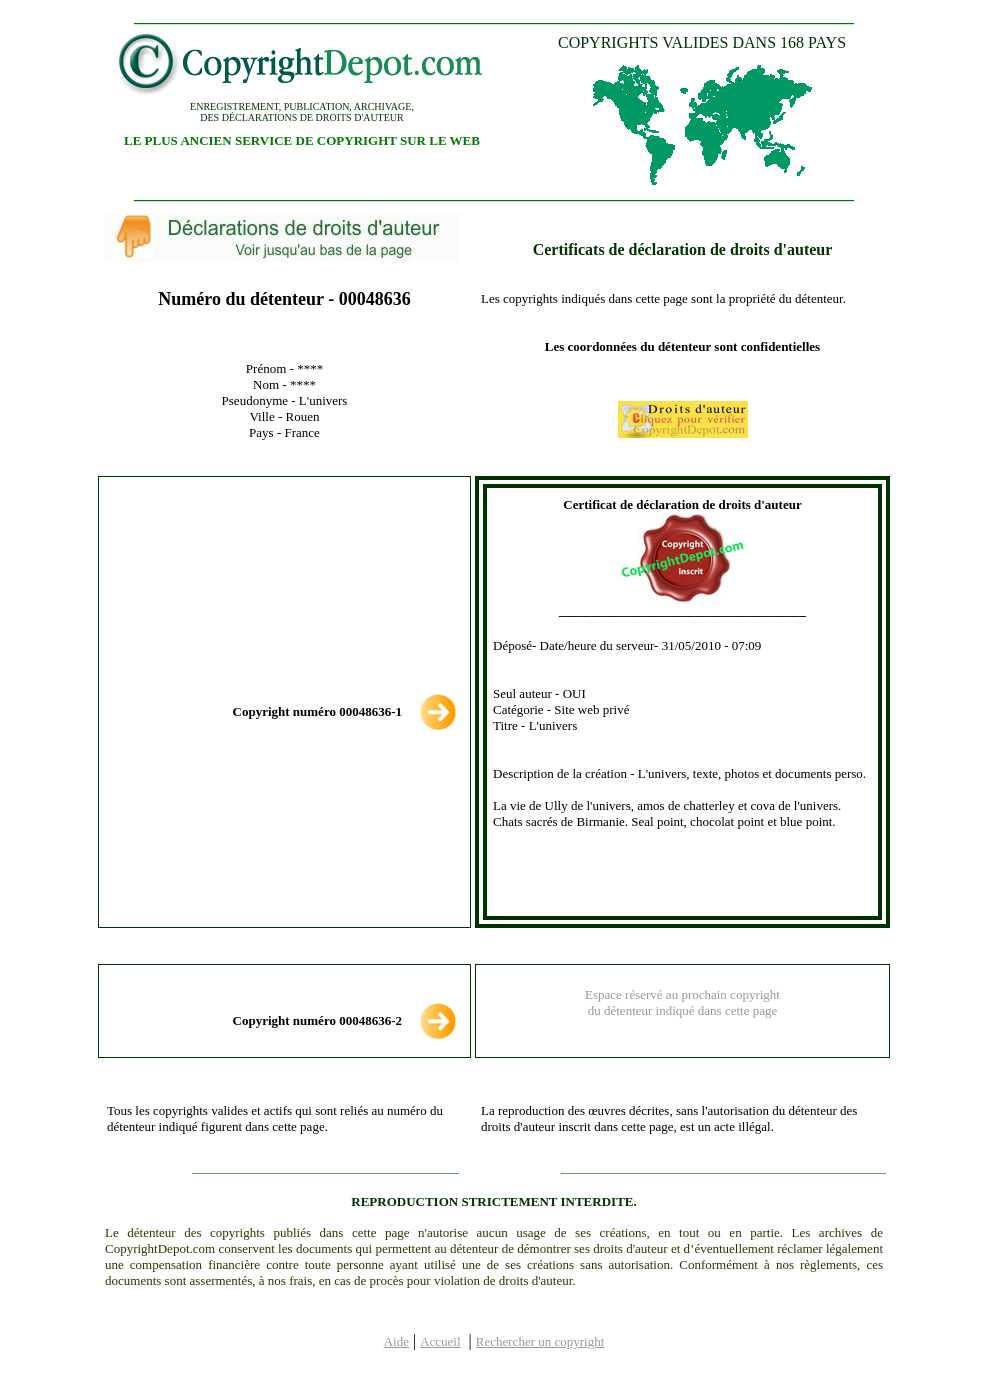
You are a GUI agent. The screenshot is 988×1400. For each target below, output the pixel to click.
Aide (396, 1341)
